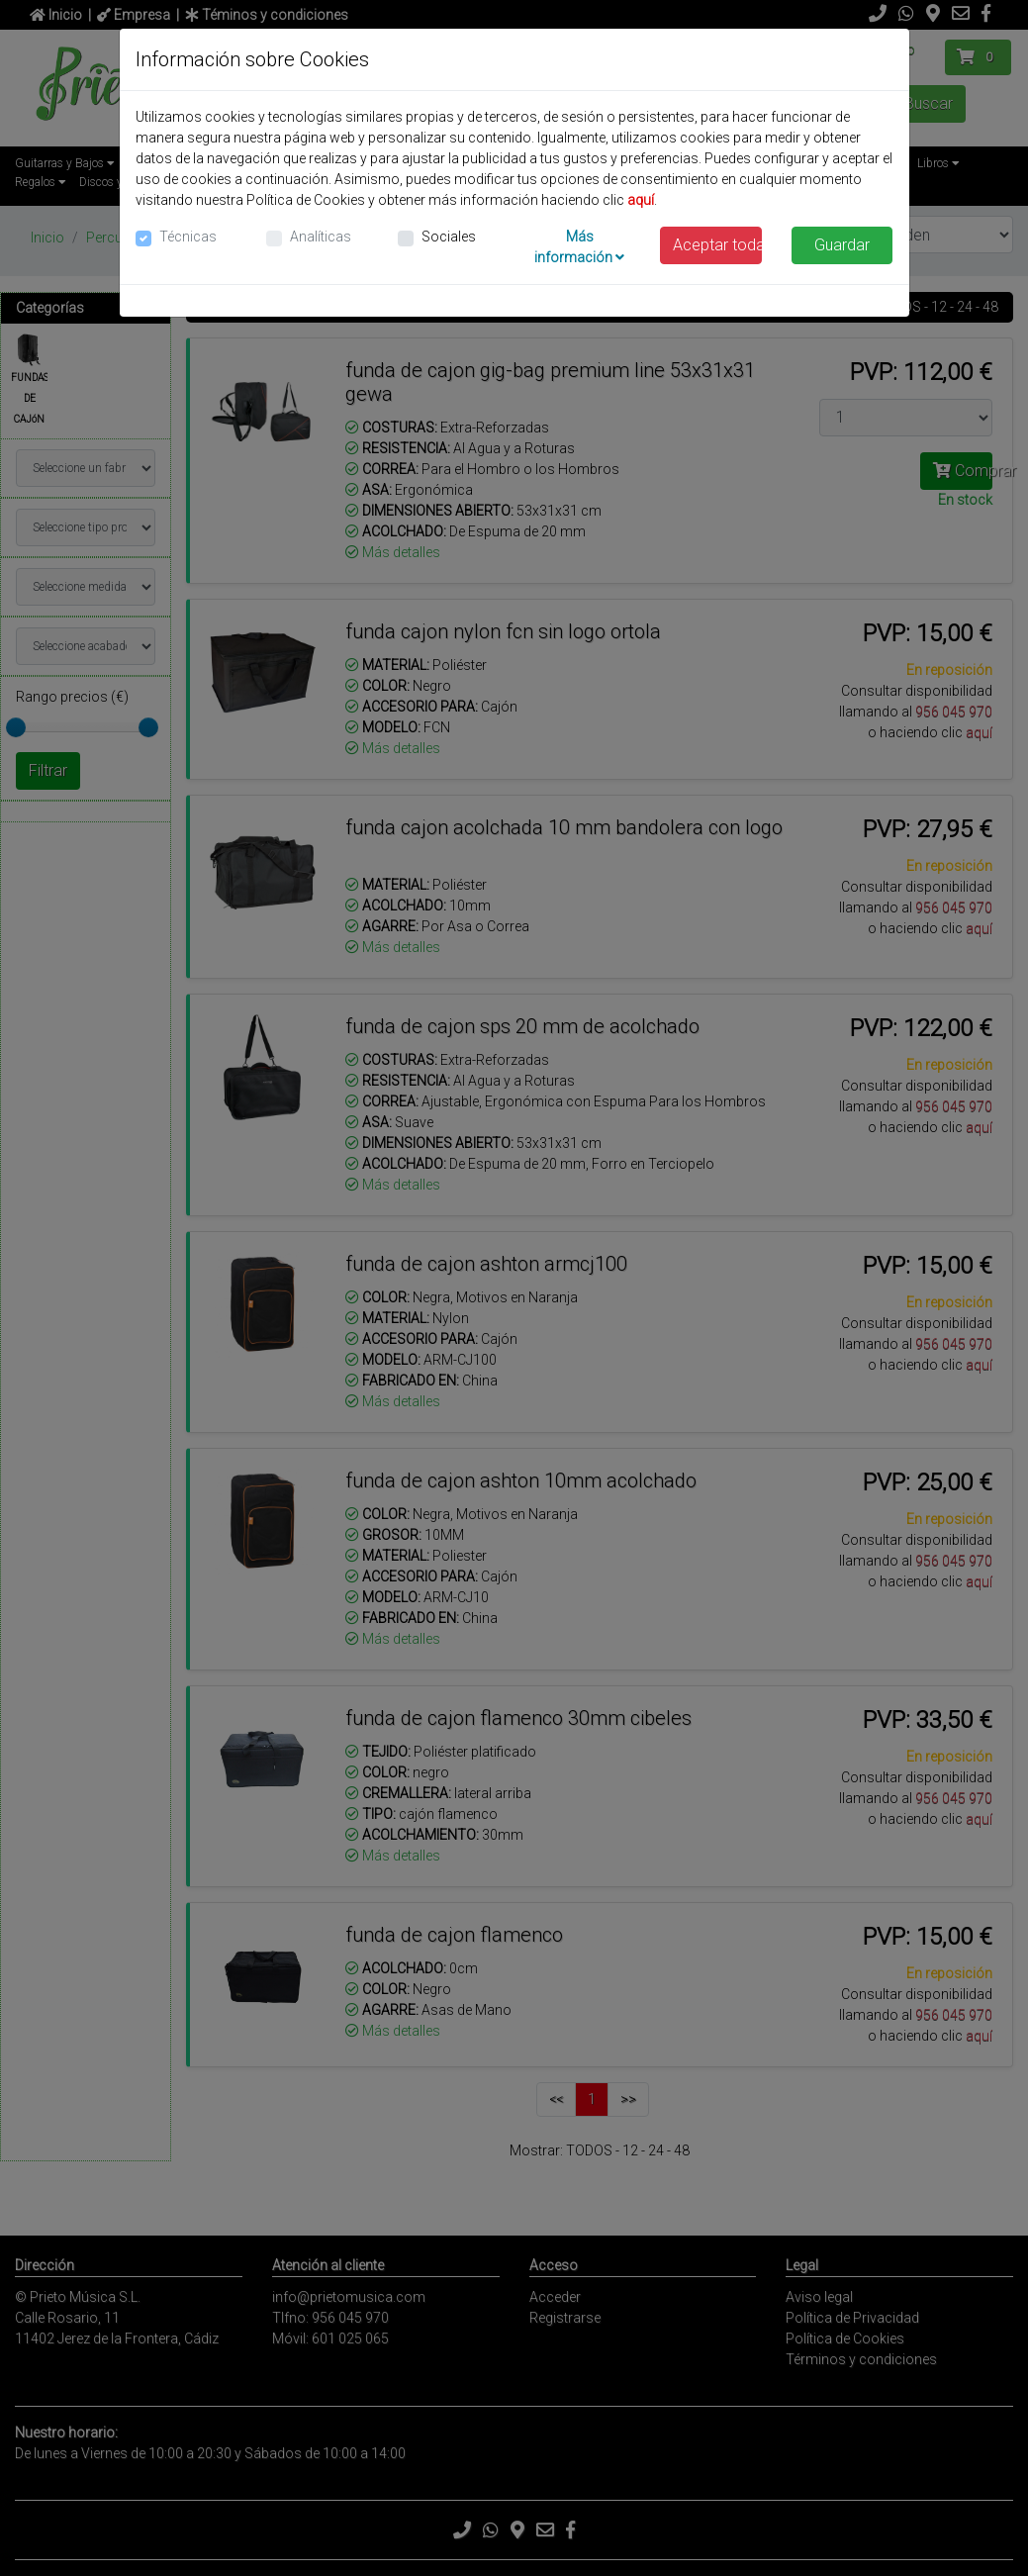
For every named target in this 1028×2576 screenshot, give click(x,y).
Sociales (448, 236)
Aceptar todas (717, 245)
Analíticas (320, 236)
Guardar (842, 245)
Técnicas (188, 236)
